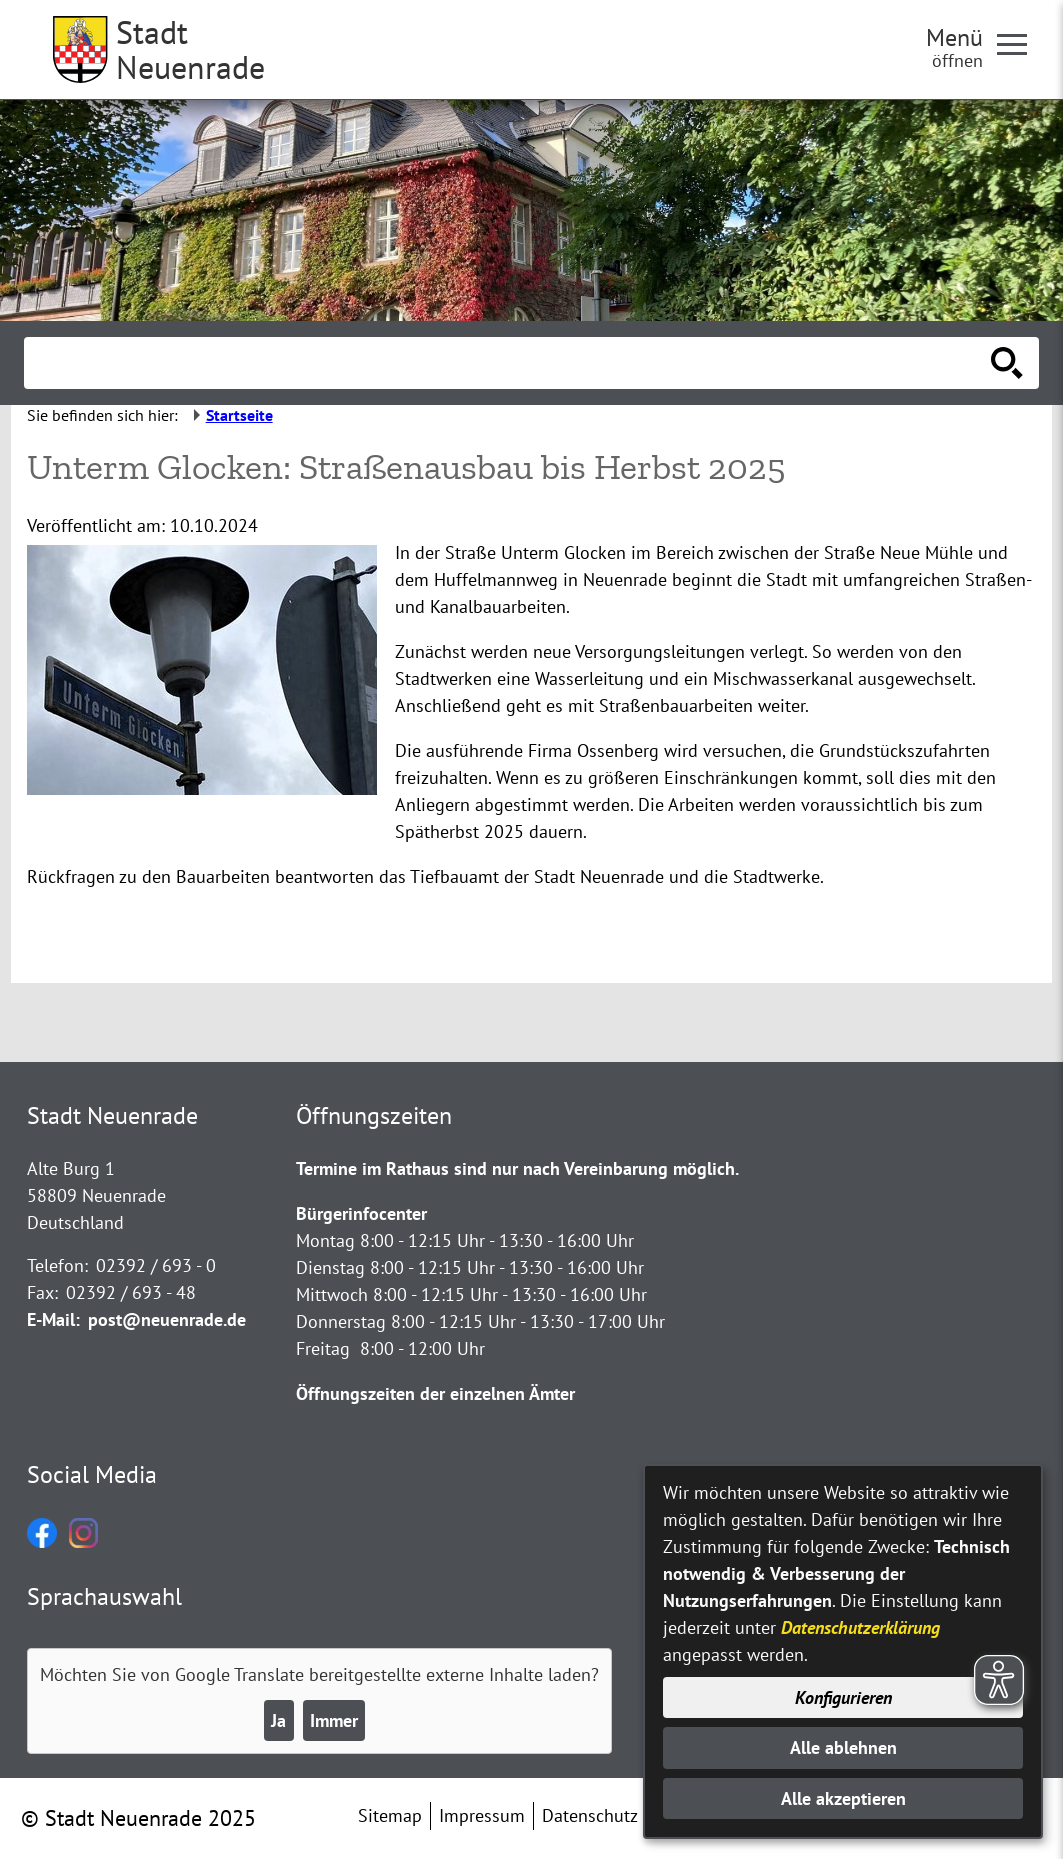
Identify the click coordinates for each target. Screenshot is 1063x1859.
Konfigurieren (843, 1697)
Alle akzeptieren (843, 1798)
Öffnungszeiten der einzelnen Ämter (435, 1393)
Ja (278, 1720)
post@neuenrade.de (167, 1319)
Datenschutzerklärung (860, 1627)
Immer (334, 1720)
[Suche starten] (1007, 363)
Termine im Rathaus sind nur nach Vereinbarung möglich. (517, 1168)
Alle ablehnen (843, 1747)
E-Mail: (53, 1319)
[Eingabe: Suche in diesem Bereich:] (509, 363)
